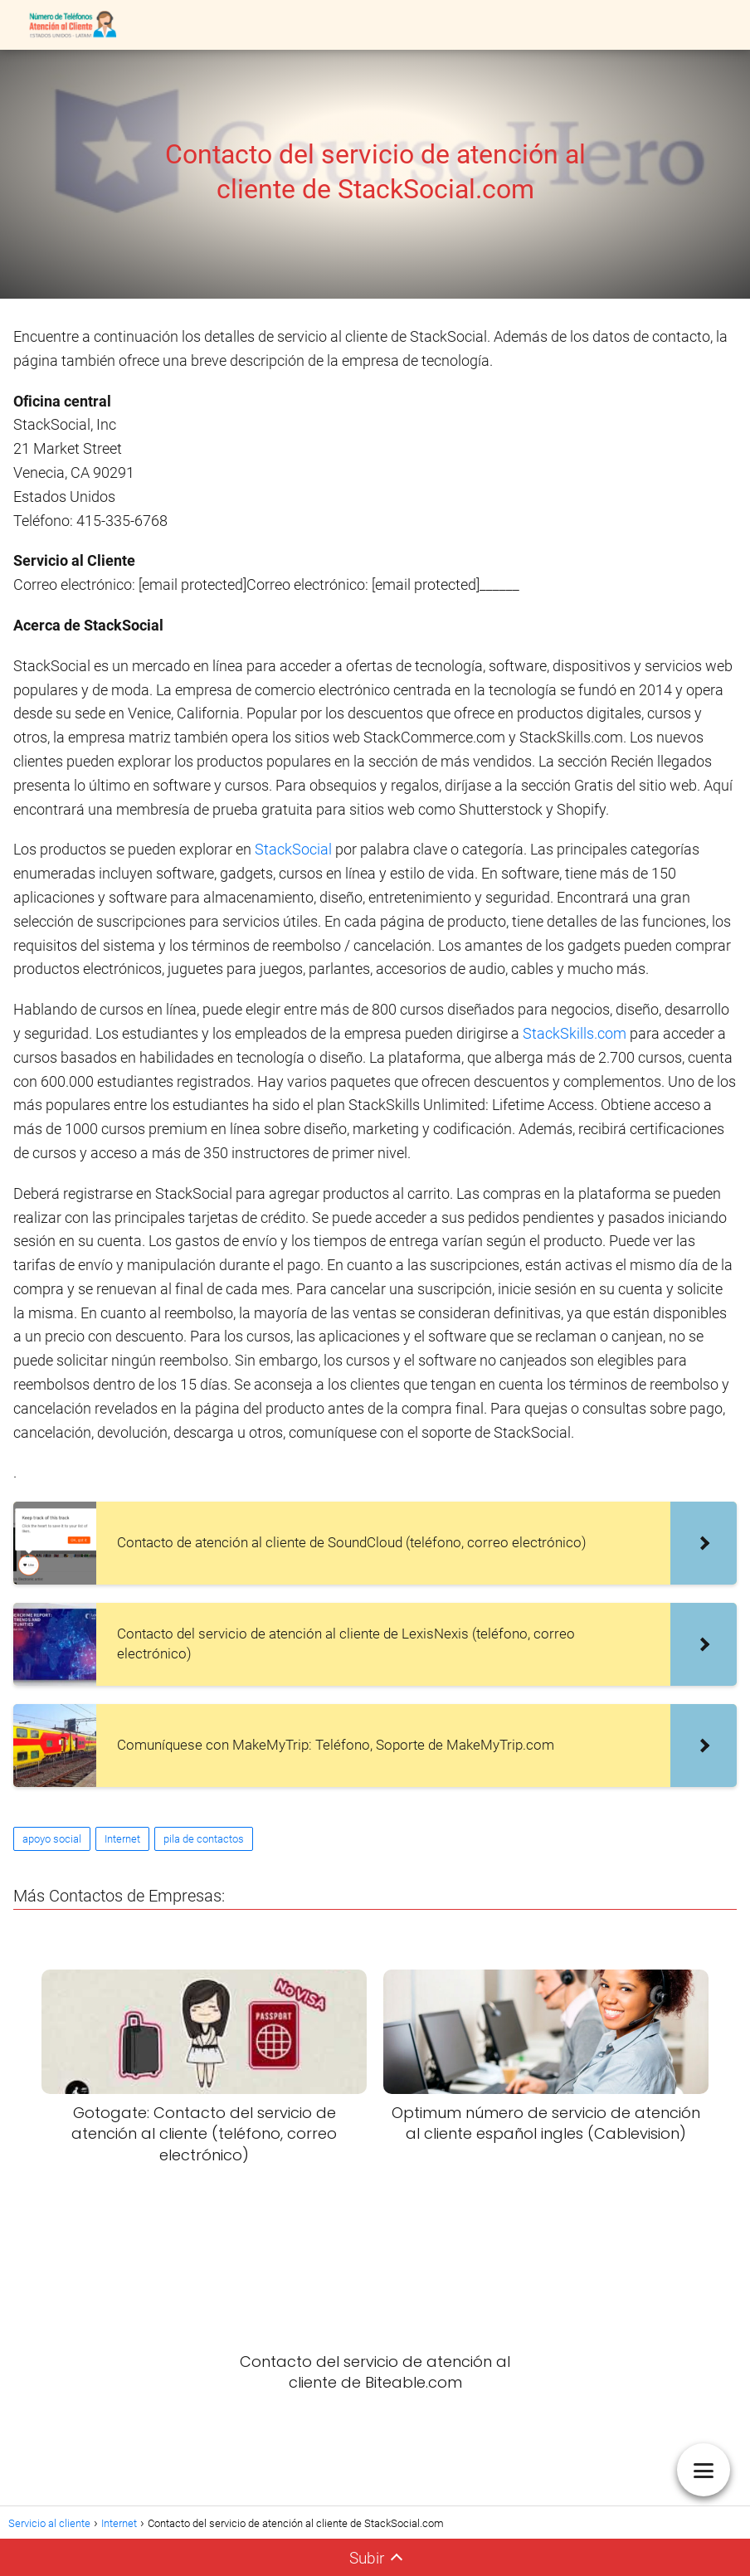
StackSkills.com (574, 1033)
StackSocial (293, 849)
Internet (122, 1839)
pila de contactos (203, 1839)
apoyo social (51, 1839)
